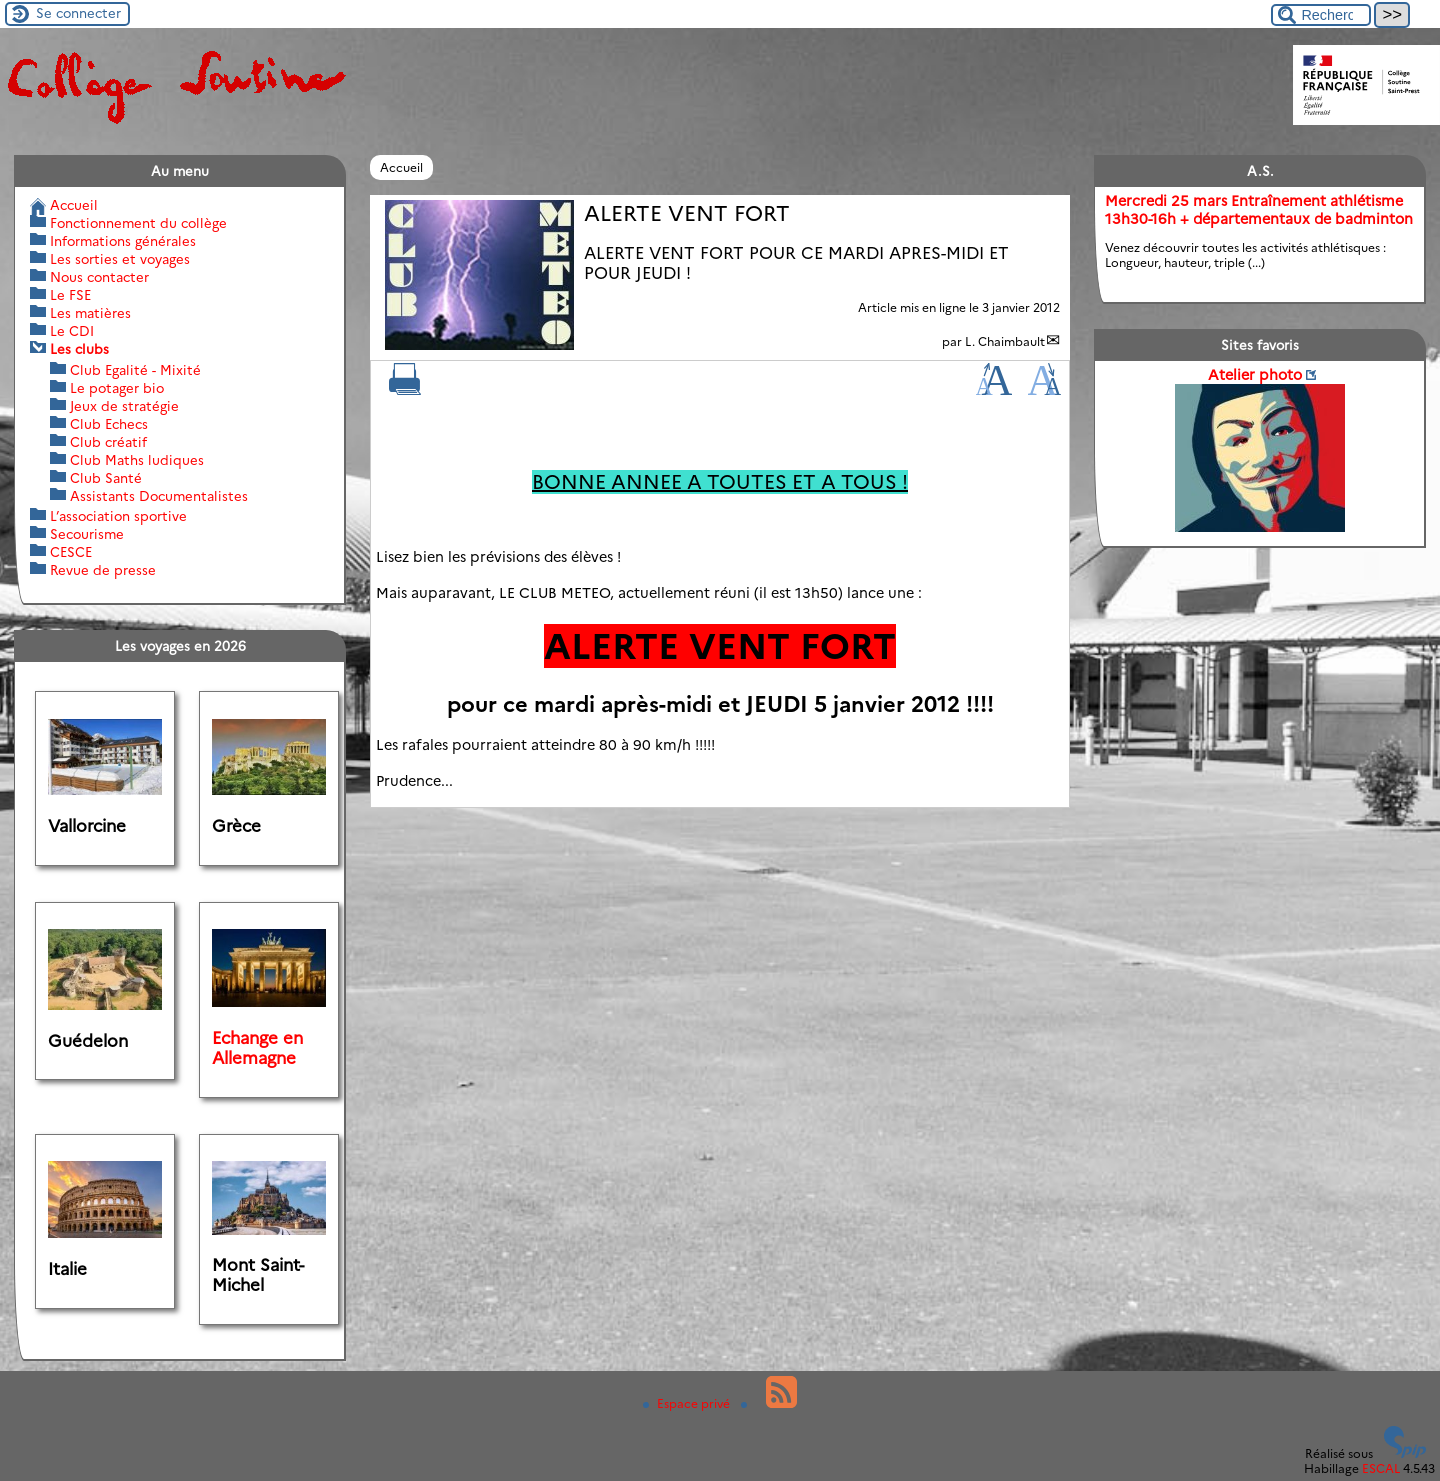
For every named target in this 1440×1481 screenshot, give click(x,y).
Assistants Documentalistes (159, 496)
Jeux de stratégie (124, 406)
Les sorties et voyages (120, 259)
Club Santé (106, 478)
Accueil (401, 167)
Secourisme (87, 534)
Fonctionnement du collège (138, 223)
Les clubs (79, 349)
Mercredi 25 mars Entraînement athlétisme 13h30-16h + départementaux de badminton (1259, 210)
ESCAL (1381, 1468)
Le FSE (70, 295)
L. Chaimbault (1005, 341)
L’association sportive (118, 516)
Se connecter (78, 13)
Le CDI (72, 331)
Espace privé (688, 1403)
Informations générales (123, 241)
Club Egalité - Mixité (135, 370)
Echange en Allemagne (257, 1048)
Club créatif (108, 442)
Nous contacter (99, 277)
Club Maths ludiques (137, 460)
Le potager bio (117, 388)
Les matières (90, 313)
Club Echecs (109, 424)
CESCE (71, 552)
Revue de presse (103, 570)
